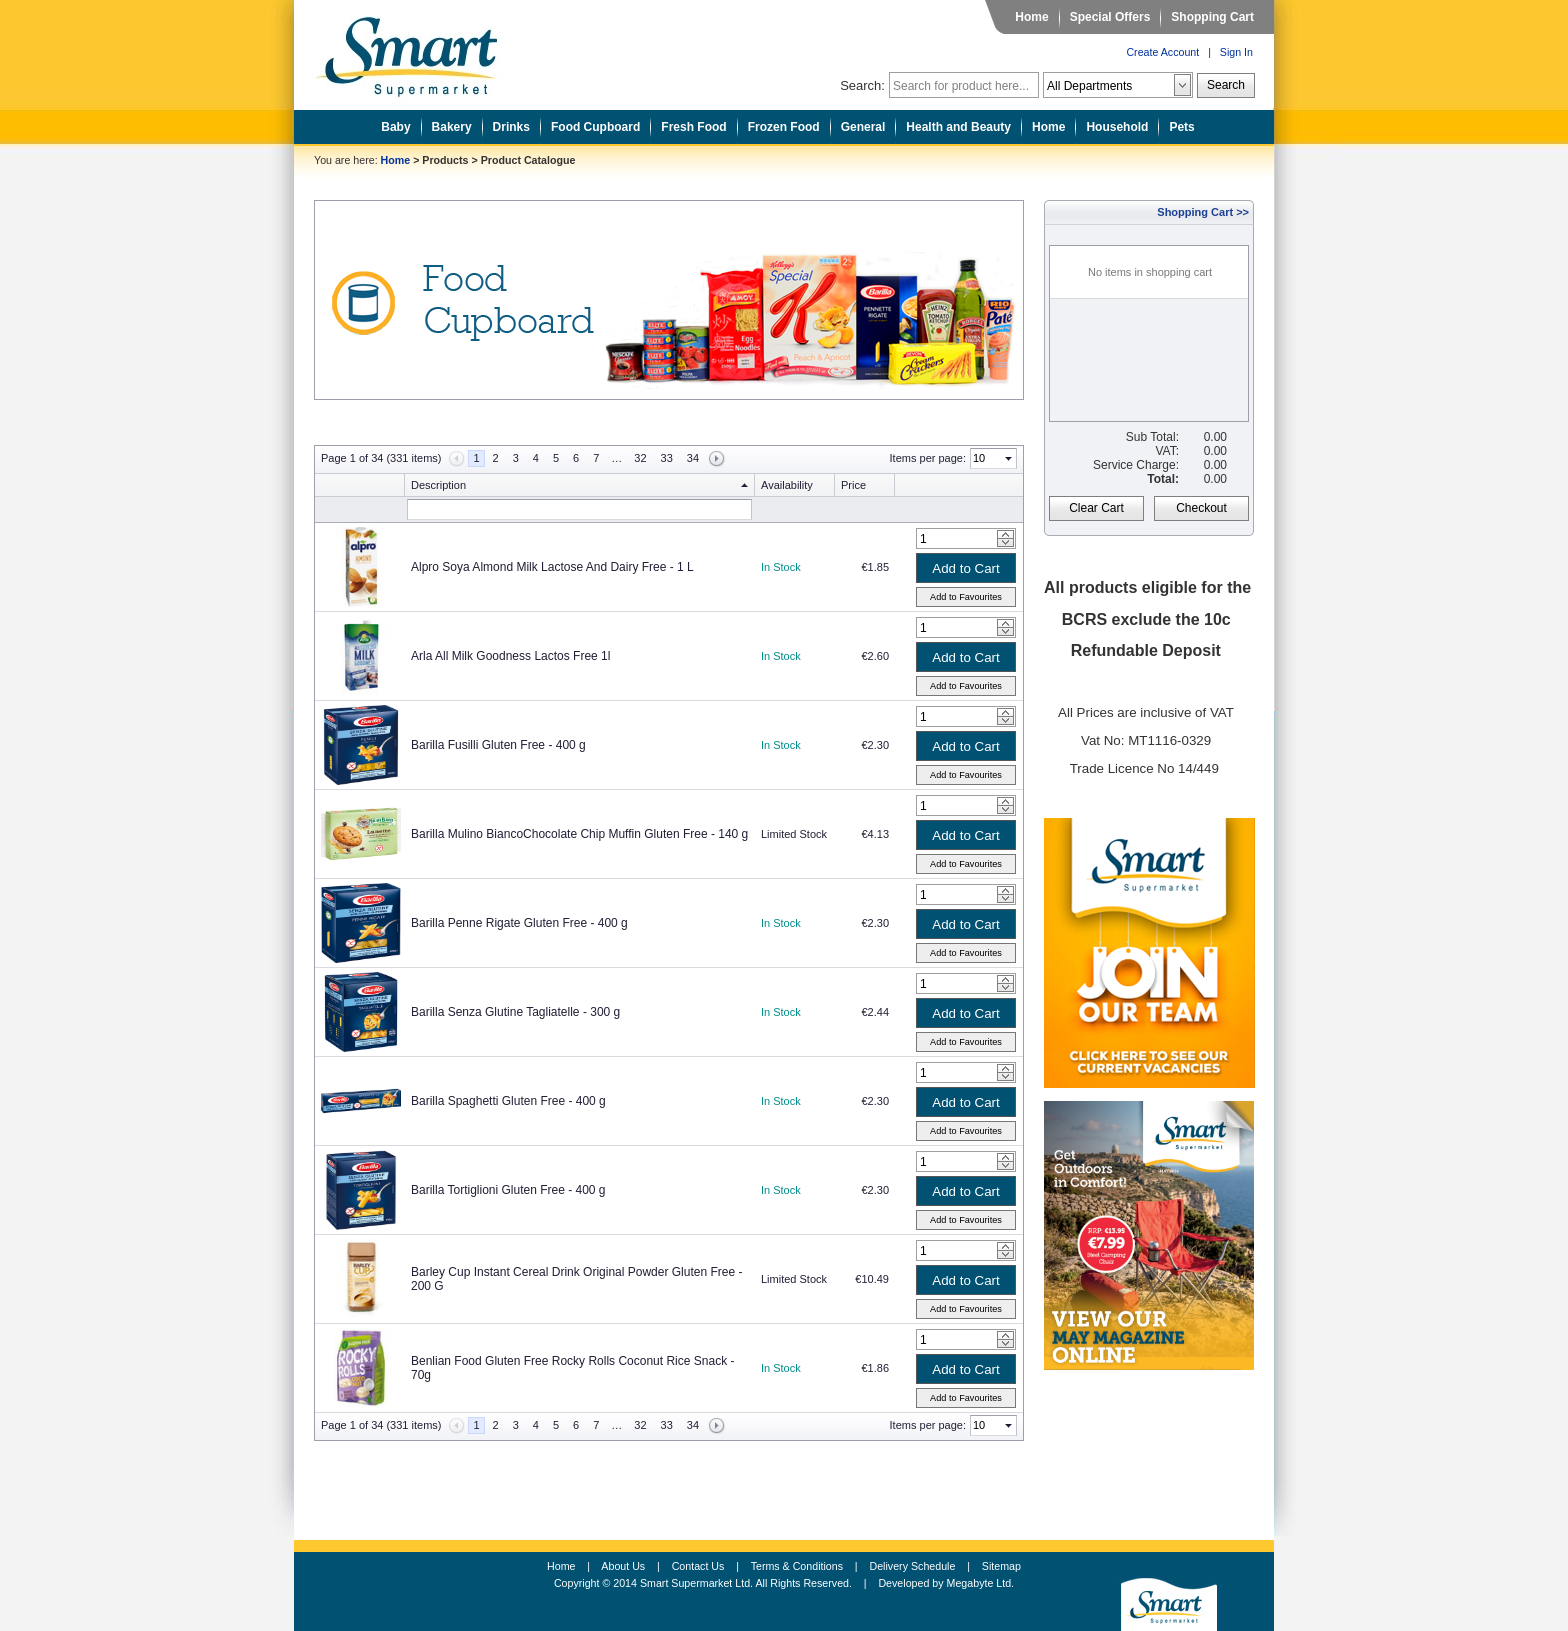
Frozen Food (784, 127)
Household (1117, 127)
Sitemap (1001, 1566)
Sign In (1236, 52)
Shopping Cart (1212, 17)
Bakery (452, 127)
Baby (395, 127)
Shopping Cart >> (1203, 212)
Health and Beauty (958, 127)
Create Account (1162, 52)
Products (445, 160)
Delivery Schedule (913, 1566)
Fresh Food (693, 127)
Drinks (511, 127)
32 (640, 458)
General (863, 127)
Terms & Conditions (797, 1566)
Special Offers (1110, 17)
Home (1031, 17)
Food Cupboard (595, 127)
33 (667, 458)
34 (693, 458)
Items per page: (928, 458)
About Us (623, 1566)
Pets (1181, 127)
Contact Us (698, 1566)
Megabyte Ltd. (981, 1583)
